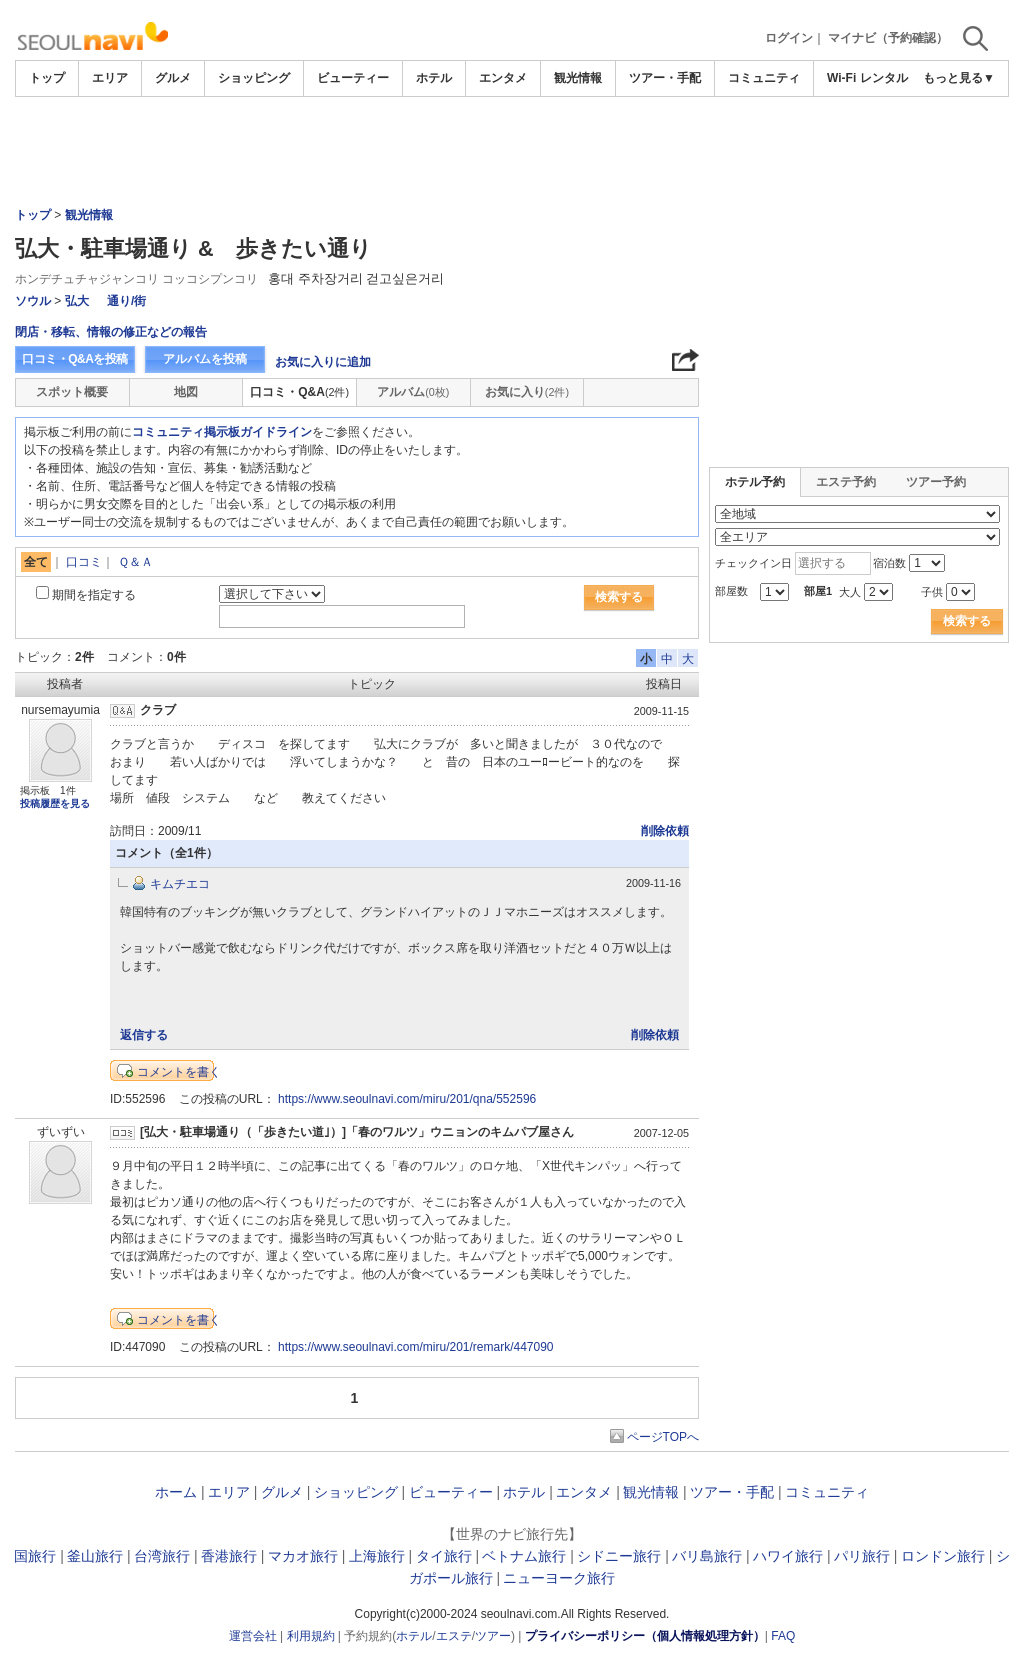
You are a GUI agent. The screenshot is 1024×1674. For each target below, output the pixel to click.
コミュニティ (764, 78)
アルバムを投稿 (205, 359)
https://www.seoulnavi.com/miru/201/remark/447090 (415, 1347)
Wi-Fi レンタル (867, 78)
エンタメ (503, 78)
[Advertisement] (512, 152)
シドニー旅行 (619, 1556)
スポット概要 (72, 392)
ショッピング (254, 78)
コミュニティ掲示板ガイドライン (222, 432)
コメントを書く (179, 1072)
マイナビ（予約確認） (888, 38)
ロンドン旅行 (943, 1556)
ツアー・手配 (665, 78)
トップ (47, 78)
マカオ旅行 (303, 1556)
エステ (454, 1636)
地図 (186, 392)
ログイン (789, 38)
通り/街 (126, 301)
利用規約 (311, 1636)
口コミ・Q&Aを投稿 (75, 359)
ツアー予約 (936, 482)
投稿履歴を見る (55, 803)
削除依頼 (665, 831)
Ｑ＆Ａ (135, 562)
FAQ (783, 1636)
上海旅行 (377, 1556)
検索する (619, 597)
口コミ (84, 562)
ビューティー (353, 78)
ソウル (33, 301)
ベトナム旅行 (524, 1556)
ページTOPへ (663, 1437)
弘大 (77, 301)
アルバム (413, 392)
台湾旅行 (162, 1556)
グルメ (173, 78)
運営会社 (253, 1636)
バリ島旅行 (707, 1556)
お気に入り (527, 392)
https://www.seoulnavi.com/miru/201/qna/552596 (407, 1099)
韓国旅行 (28, 1556)
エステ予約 (846, 482)
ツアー (493, 1636)
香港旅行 (229, 1556)
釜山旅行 (95, 1556)
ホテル (434, 78)
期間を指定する (94, 595)
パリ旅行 (862, 1556)
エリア (110, 78)
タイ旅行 (444, 1556)
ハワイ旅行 (788, 1556)
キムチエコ (180, 884)
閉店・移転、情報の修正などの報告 (111, 332)
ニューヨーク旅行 (559, 1578)
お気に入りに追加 (323, 362)
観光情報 (578, 78)
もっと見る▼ (959, 78)
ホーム (176, 1492)
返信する (144, 1035)
